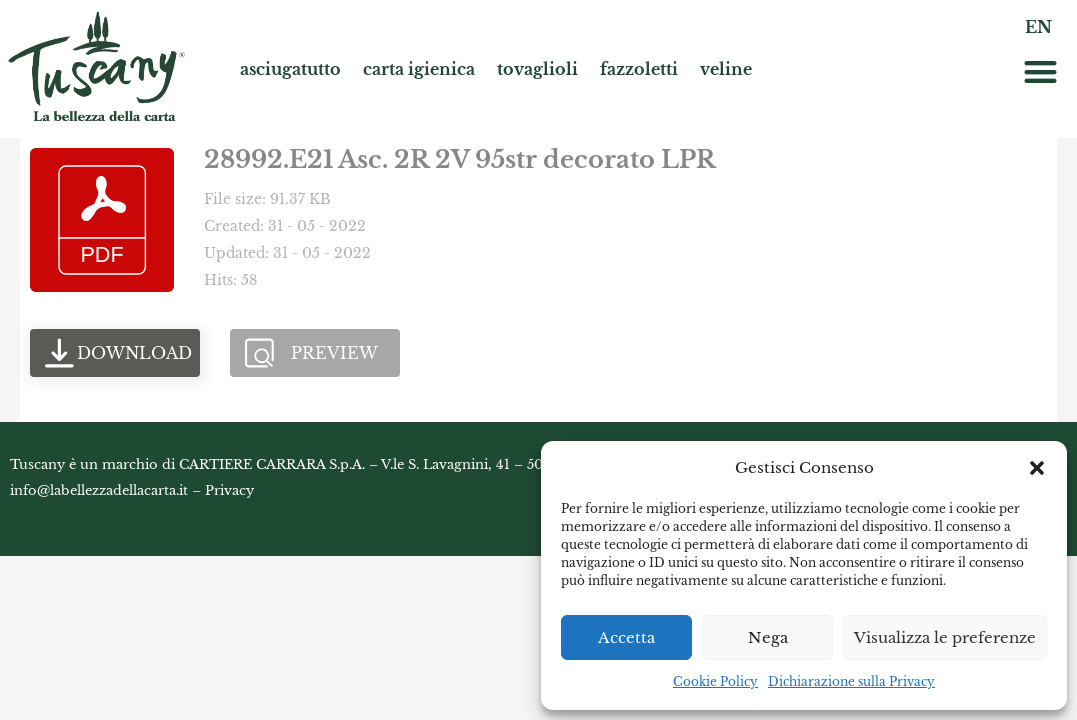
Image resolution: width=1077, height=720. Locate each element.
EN (1038, 27)
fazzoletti (639, 69)
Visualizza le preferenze (945, 637)
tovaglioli (537, 69)
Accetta (626, 637)
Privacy (229, 490)
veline (726, 69)
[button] (1037, 468)
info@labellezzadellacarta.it (99, 490)
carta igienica (419, 69)
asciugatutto (290, 69)
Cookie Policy (715, 681)
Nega (768, 637)
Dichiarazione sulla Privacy (851, 681)
